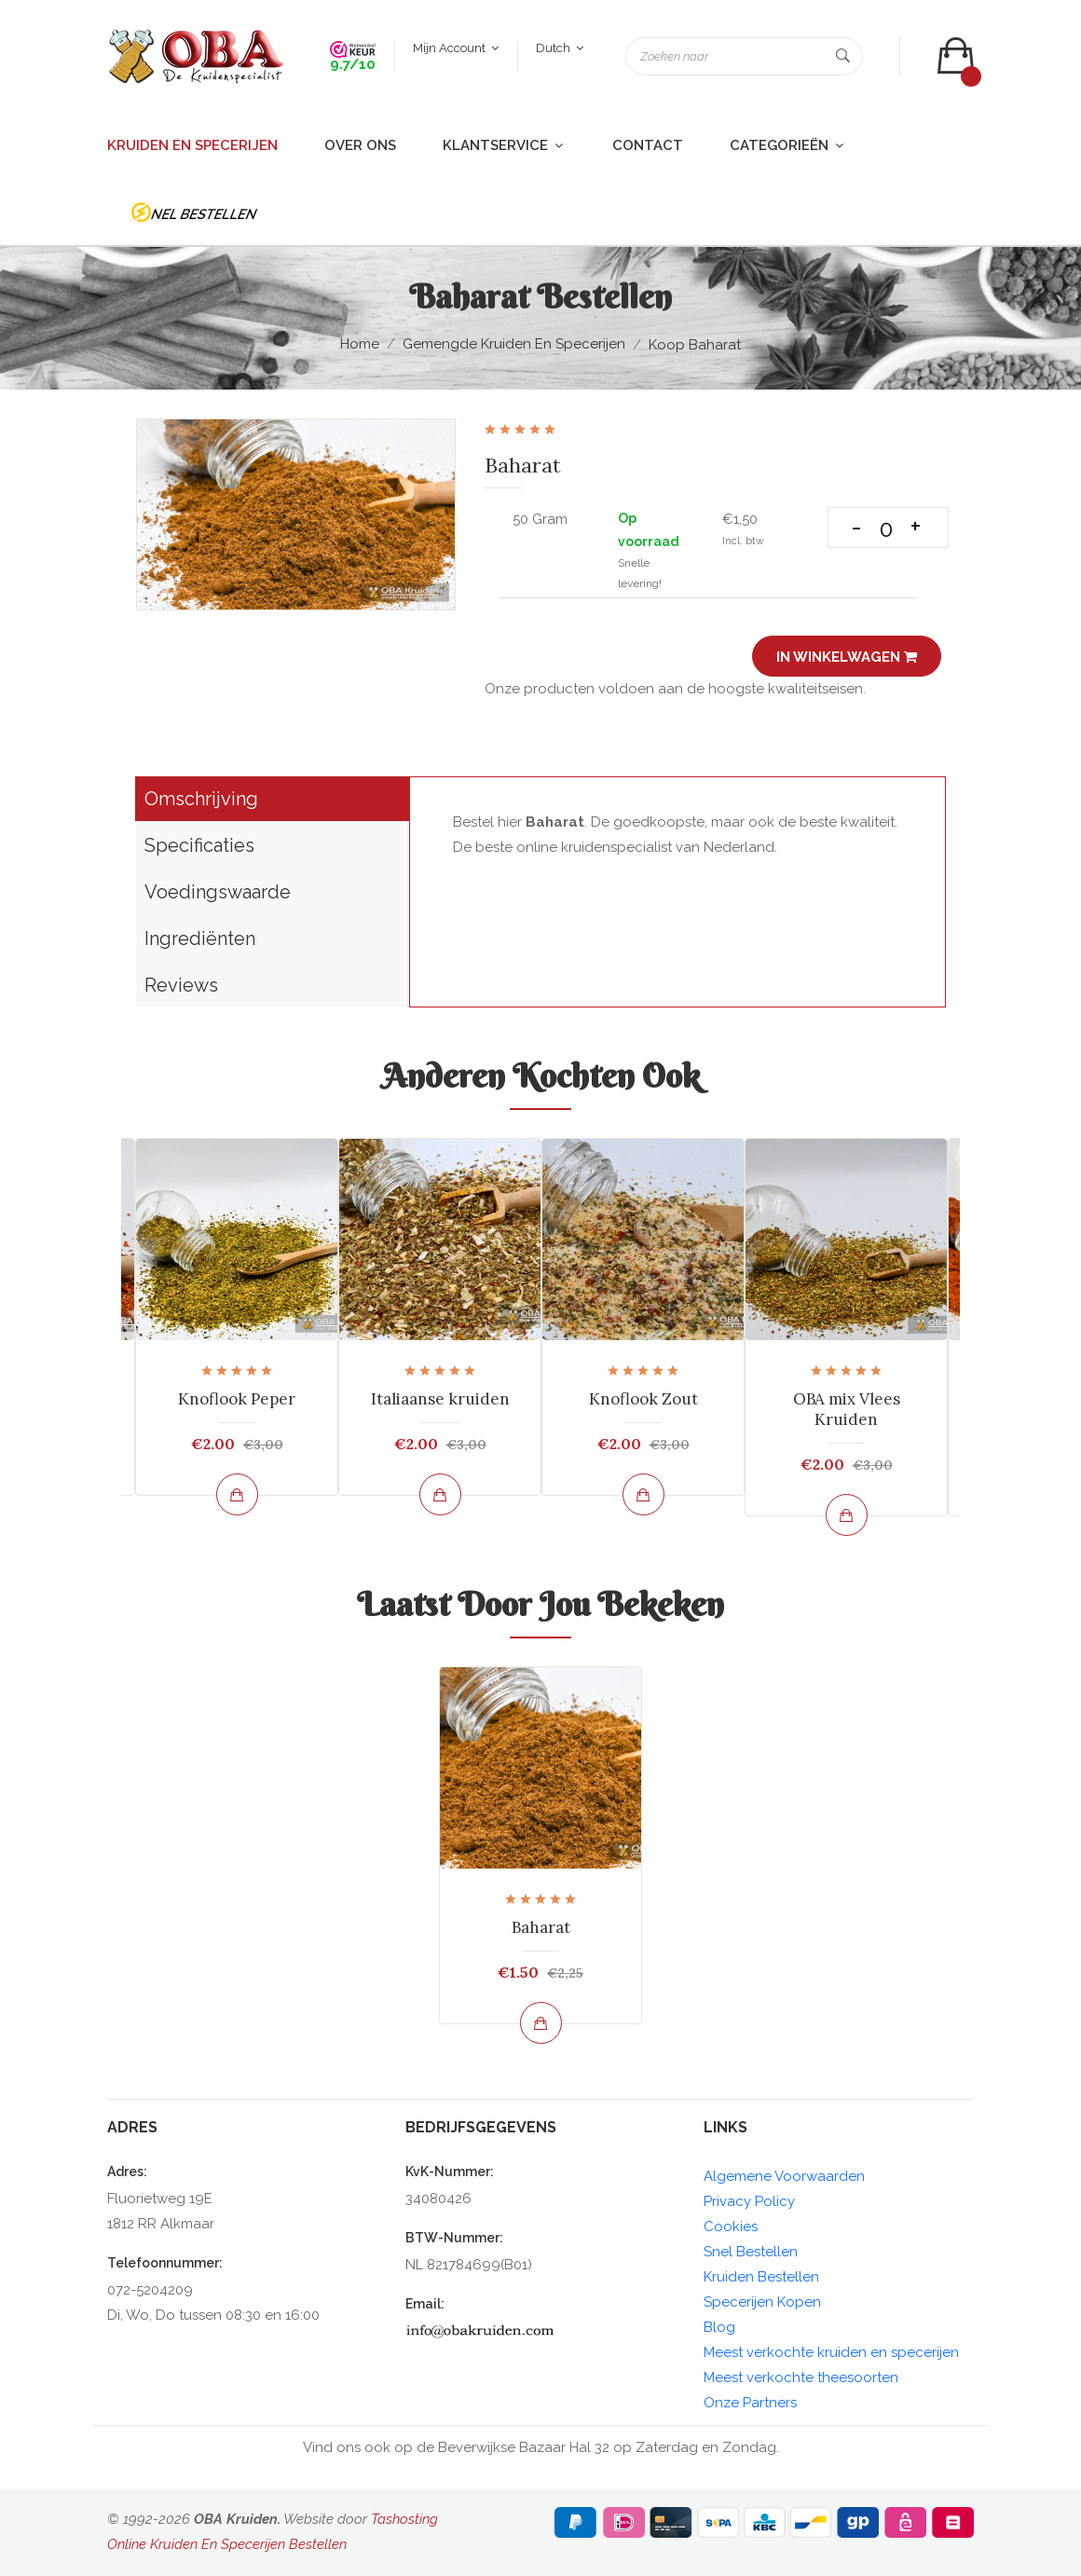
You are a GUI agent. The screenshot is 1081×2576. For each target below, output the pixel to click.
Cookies (731, 2226)
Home (359, 344)
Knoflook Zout (643, 1399)
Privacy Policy (749, 2201)
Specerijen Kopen (762, 2302)
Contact (647, 145)
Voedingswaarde (217, 892)
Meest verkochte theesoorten (801, 2377)
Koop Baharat (695, 344)
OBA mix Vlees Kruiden (846, 1409)
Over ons (360, 145)
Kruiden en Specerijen (192, 145)
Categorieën (788, 145)
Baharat (541, 1927)
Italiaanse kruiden (440, 1399)
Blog (719, 2327)
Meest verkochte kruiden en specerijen (831, 2352)
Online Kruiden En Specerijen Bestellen (227, 2544)
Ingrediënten (199, 938)
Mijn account (456, 48)
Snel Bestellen (751, 2251)
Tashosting (404, 2519)
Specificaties (199, 845)
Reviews (181, 985)
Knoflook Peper (236, 1399)
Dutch (559, 48)
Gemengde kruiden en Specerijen (514, 344)
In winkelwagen (846, 657)
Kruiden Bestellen (761, 2276)
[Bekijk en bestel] (237, 1494)
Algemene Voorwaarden (784, 2176)
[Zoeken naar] (744, 56)
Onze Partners (750, 2402)
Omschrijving (201, 799)
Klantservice (504, 145)
